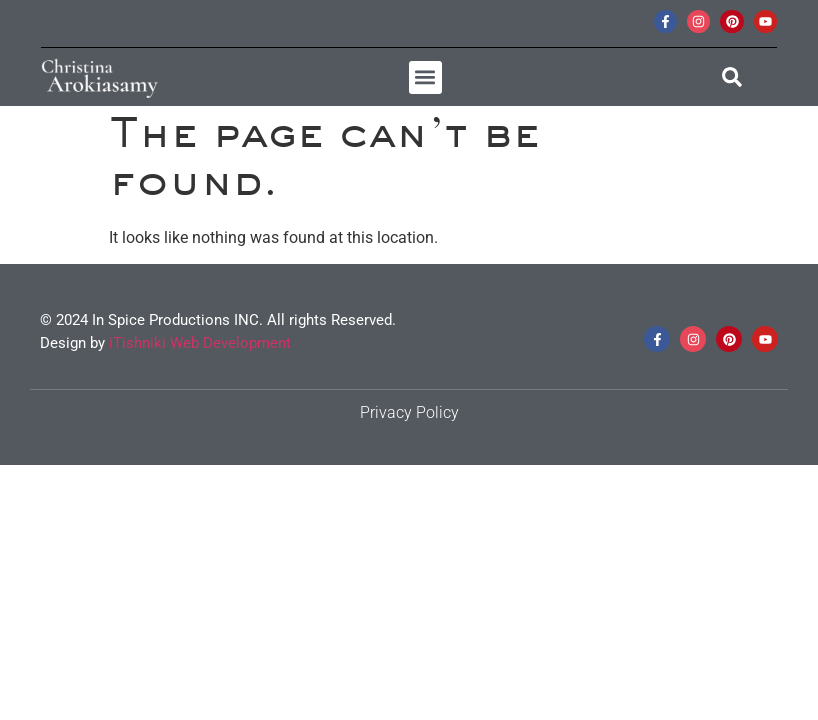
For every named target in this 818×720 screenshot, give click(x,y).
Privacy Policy (409, 412)
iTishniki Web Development (200, 343)
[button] (425, 77)
